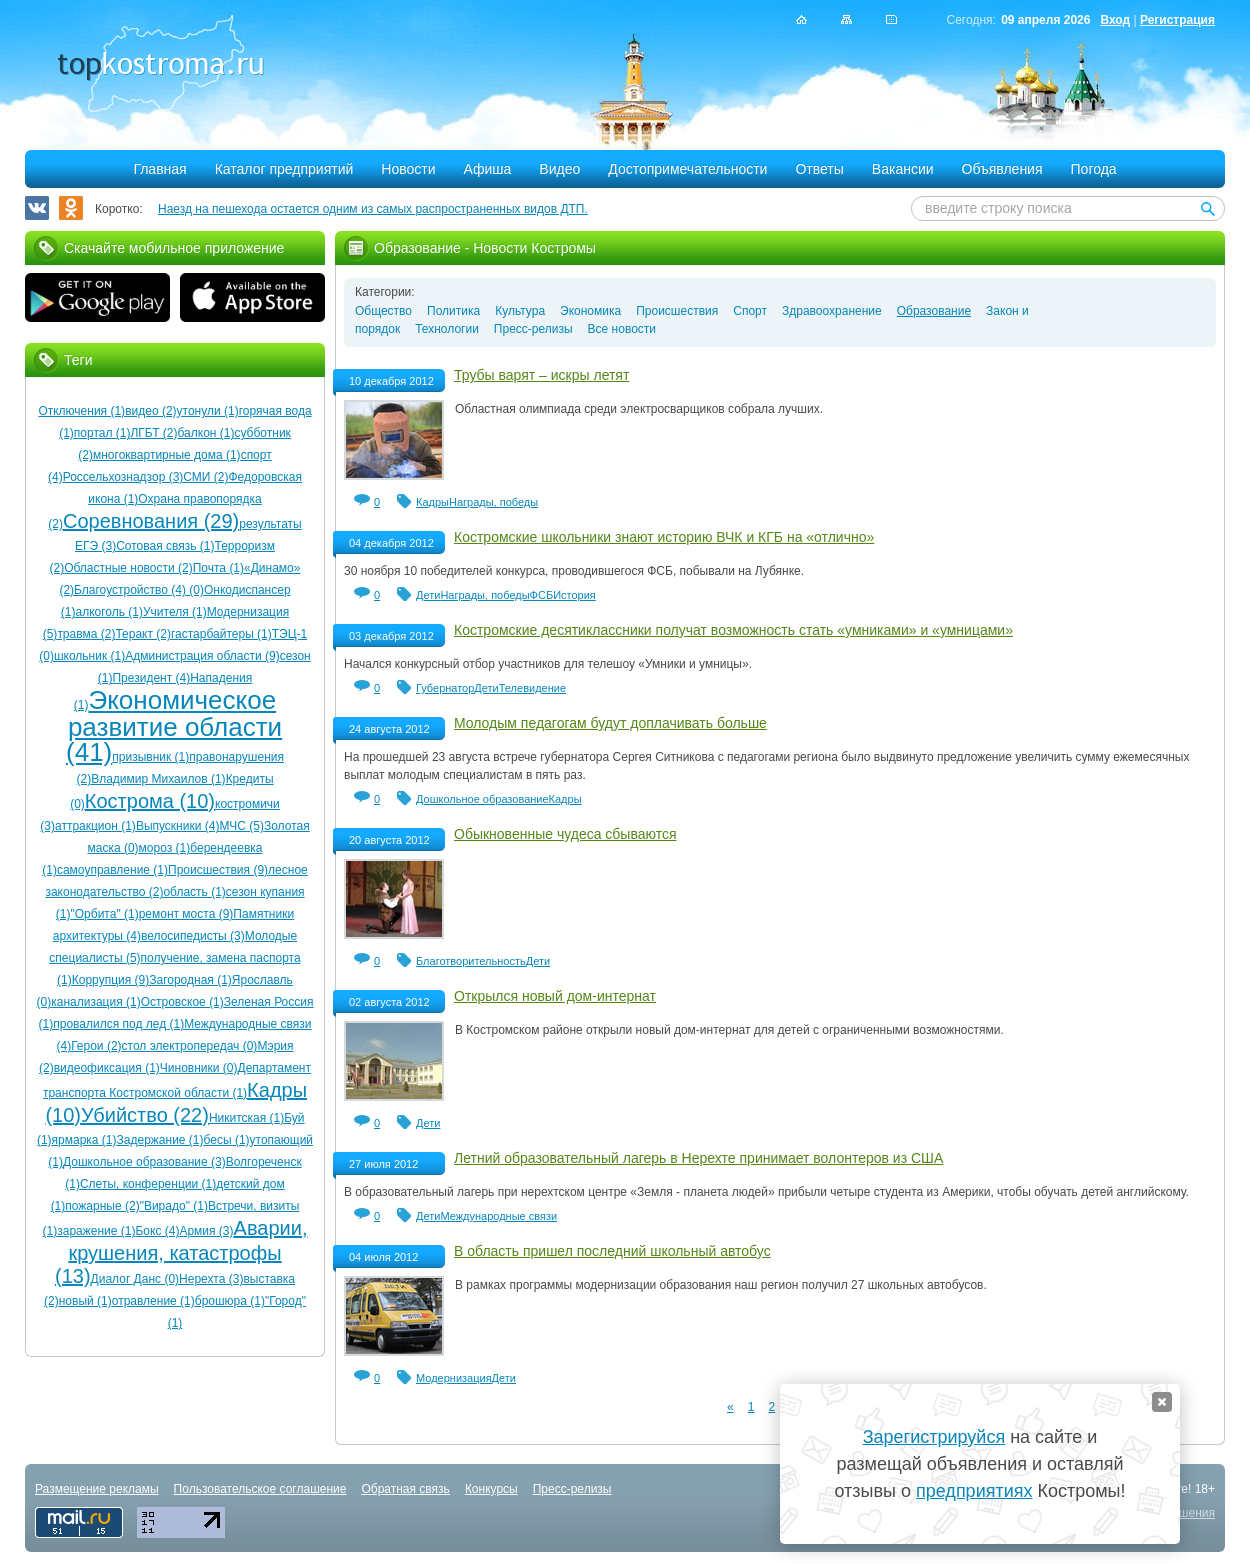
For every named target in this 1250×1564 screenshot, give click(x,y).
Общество (383, 311)
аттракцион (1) (95, 826)
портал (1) (102, 433)
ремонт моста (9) (186, 914)
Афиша (488, 169)
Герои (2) (96, 1046)
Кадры (432, 502)
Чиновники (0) (199, 1068)
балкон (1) (206, 433)
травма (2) (86, 634)
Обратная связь (405, 1489)
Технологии (447, 329)
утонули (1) (208, 411)
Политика (453, 311)
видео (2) (150, 411)
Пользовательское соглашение (260, 1489)
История (574, 595)
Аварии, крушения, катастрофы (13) (181, 1252)
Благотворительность (471, 961)
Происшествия (677, 311)
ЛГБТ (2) (153, 433)
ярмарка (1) (84, 1140)
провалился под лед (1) (118, 1024)
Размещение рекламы (97, 1489)
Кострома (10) (150, 801)
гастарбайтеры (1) (221, 634)
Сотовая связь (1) (165, 546)
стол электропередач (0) (190, 1046)
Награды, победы (493, 502)
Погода (1094, 169)
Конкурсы (491, 1489)
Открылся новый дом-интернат (555, 996)
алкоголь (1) (109, 612)
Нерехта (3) (211, 1279)
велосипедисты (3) (193, 936)
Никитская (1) (246, 1118)
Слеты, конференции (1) (148, 1184)
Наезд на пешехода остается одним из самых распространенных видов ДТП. (373, 209)
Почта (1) (218, 568)
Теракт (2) (143, 634)
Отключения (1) (81, 411)
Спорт (750, 311)
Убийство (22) (145, 1115)
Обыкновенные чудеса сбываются (565, 834)
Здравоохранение (832, 311)
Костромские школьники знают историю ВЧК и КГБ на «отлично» (664, 537)
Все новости (622, 329)
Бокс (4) (157, 1231)
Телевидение (532, 688)
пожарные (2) (102, 1206)
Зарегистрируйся (934, 1437)
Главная (159, 169)
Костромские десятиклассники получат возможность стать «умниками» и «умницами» (733, 630)
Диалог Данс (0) (135, 1279)
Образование (934, 311)
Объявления (1002, 169)
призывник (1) (150, 757)
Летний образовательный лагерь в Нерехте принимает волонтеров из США (698, 1158)
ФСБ (542, 595)
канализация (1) (95, 1002)
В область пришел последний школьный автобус (612, 1251)
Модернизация (454, 1378)
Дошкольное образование (482, 799)
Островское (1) (182, 1002)
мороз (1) (165, 848)
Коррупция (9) (110, 980)
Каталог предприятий (284, 169)
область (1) (194, 892)
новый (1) (85, 1301)
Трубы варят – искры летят (541, 375)
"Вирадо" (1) (174, 1206)
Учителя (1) (175, 612)
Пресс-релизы (533, 329)
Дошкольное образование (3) (144, 1162)
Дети (428, 595)
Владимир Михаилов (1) (158, 779)
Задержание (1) (160, 1140)
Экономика (590, 311)
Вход (1115, 20)
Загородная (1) (190, 980)
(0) (195, 590)
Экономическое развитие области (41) (174, 726)
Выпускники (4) (178, 826)
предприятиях (974, 1491)
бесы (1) (227, 1140)
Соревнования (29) (151, 521)
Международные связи (498, 1216)
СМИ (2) (205, 477)
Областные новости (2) (128, 568)
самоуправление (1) (112, 870)
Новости (408, 169)
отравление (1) (153, 1301)
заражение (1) (96, 1231)
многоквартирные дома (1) (167, 455)
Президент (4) (151, 678)
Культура (520, 311)
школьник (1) (89, 656)
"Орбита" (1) (105, 914)
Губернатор (445, 688)
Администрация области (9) (202, 656)
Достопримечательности (687, 169)
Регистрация (1177, 20)
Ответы (819, 169)
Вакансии (903, 169)
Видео (559, 169)
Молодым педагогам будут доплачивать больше (610, 723)
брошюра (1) (230, 1301)
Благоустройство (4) (130, 590)
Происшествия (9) (218, 870)
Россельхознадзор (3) (123, 477)
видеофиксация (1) (107, 1068)
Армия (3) (206, 1231)
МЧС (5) (241, 826)
